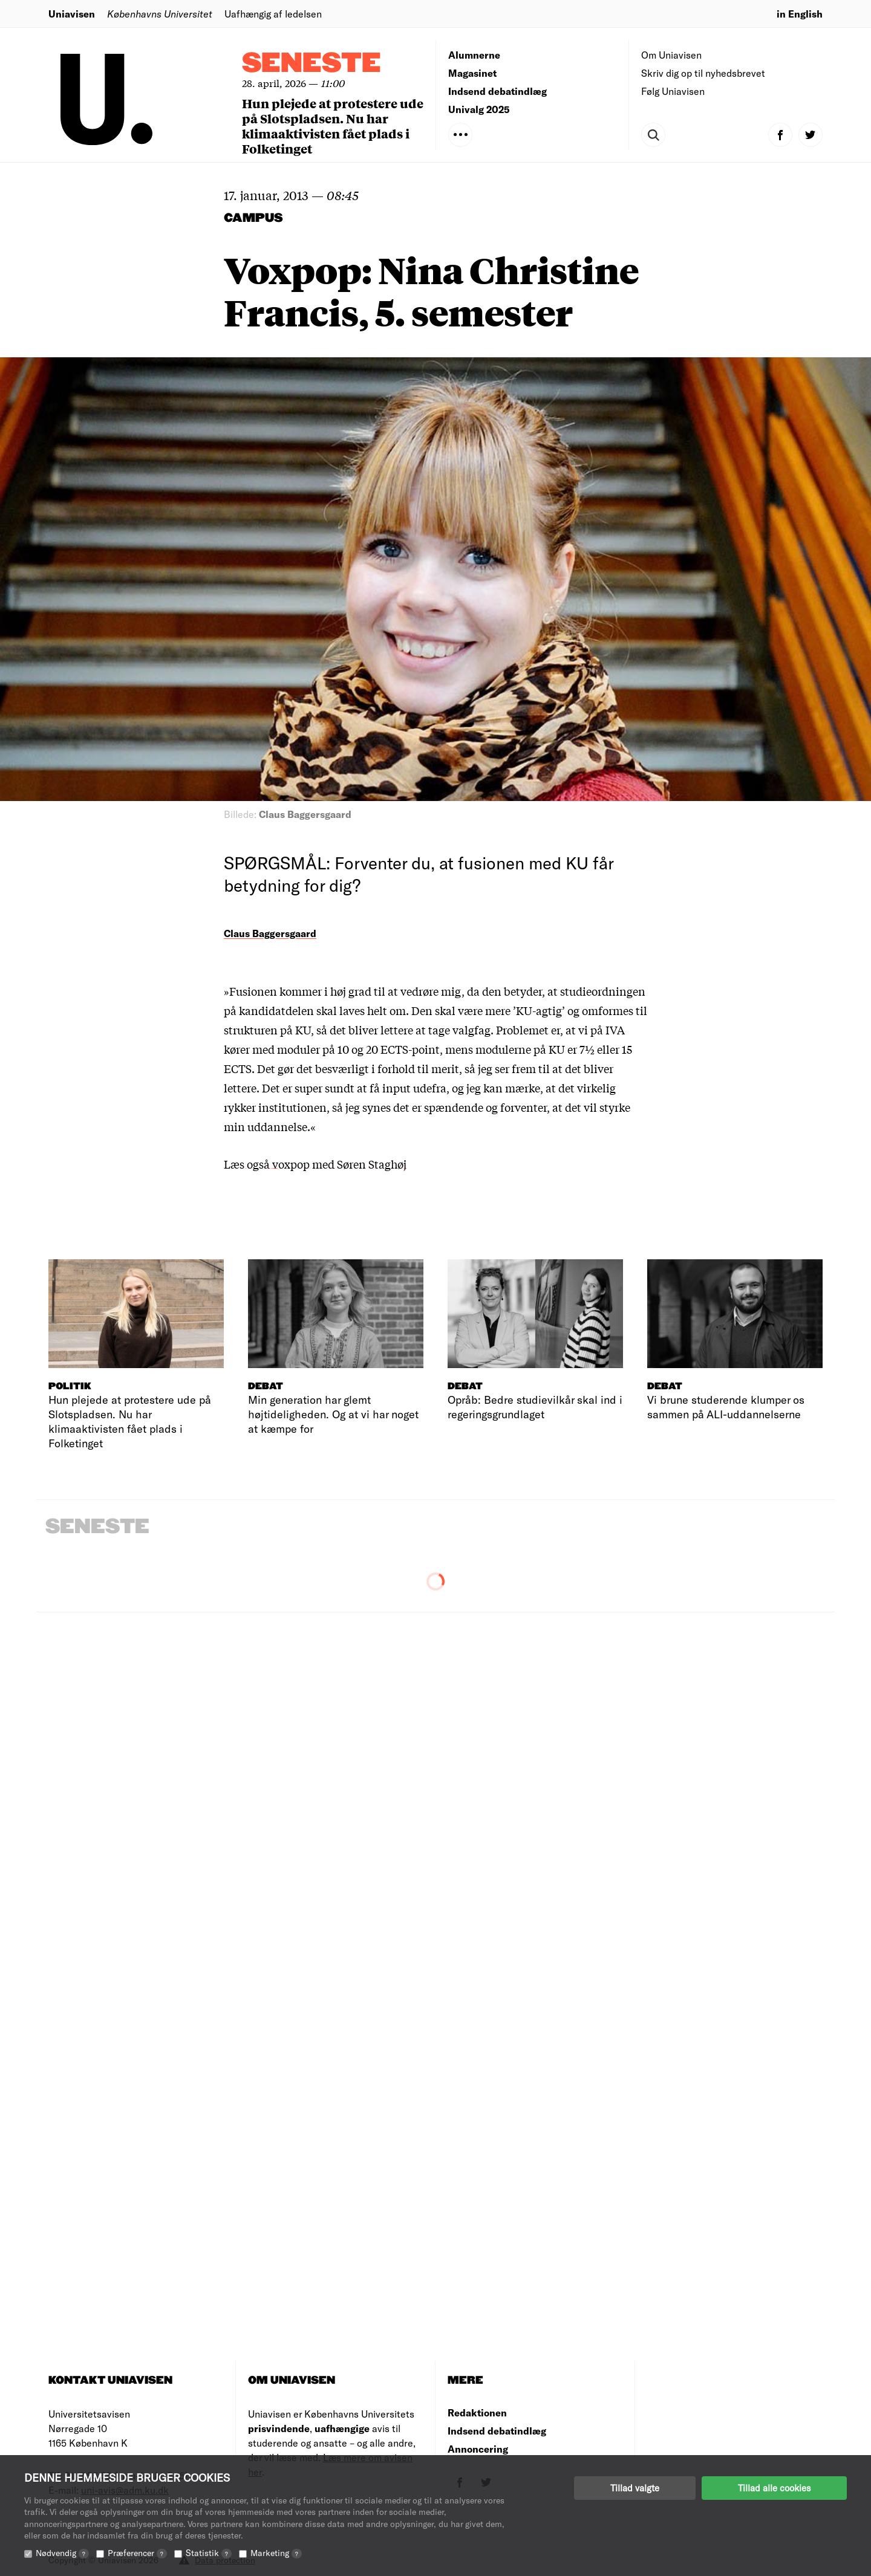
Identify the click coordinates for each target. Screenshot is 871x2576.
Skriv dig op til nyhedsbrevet (703, 73)
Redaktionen (477, 2412)
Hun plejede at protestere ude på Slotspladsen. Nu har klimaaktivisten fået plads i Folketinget (332, 125)
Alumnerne (474, 54)
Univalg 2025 (479, 109)
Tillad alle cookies (774, 2487)
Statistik (209, 2553)
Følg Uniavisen (673, 91)
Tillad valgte (634, 2487)
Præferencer (137, 2553)
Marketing (276, 2553)
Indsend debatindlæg (497, 91)
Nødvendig (62, 2553)
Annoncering (478, 2448)
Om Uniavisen (671, 54)
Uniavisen (71, 13)
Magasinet (472, 73)
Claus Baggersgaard (270, 933)
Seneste (311, 64)
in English (800, 13)
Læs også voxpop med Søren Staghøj (315, 1164)
